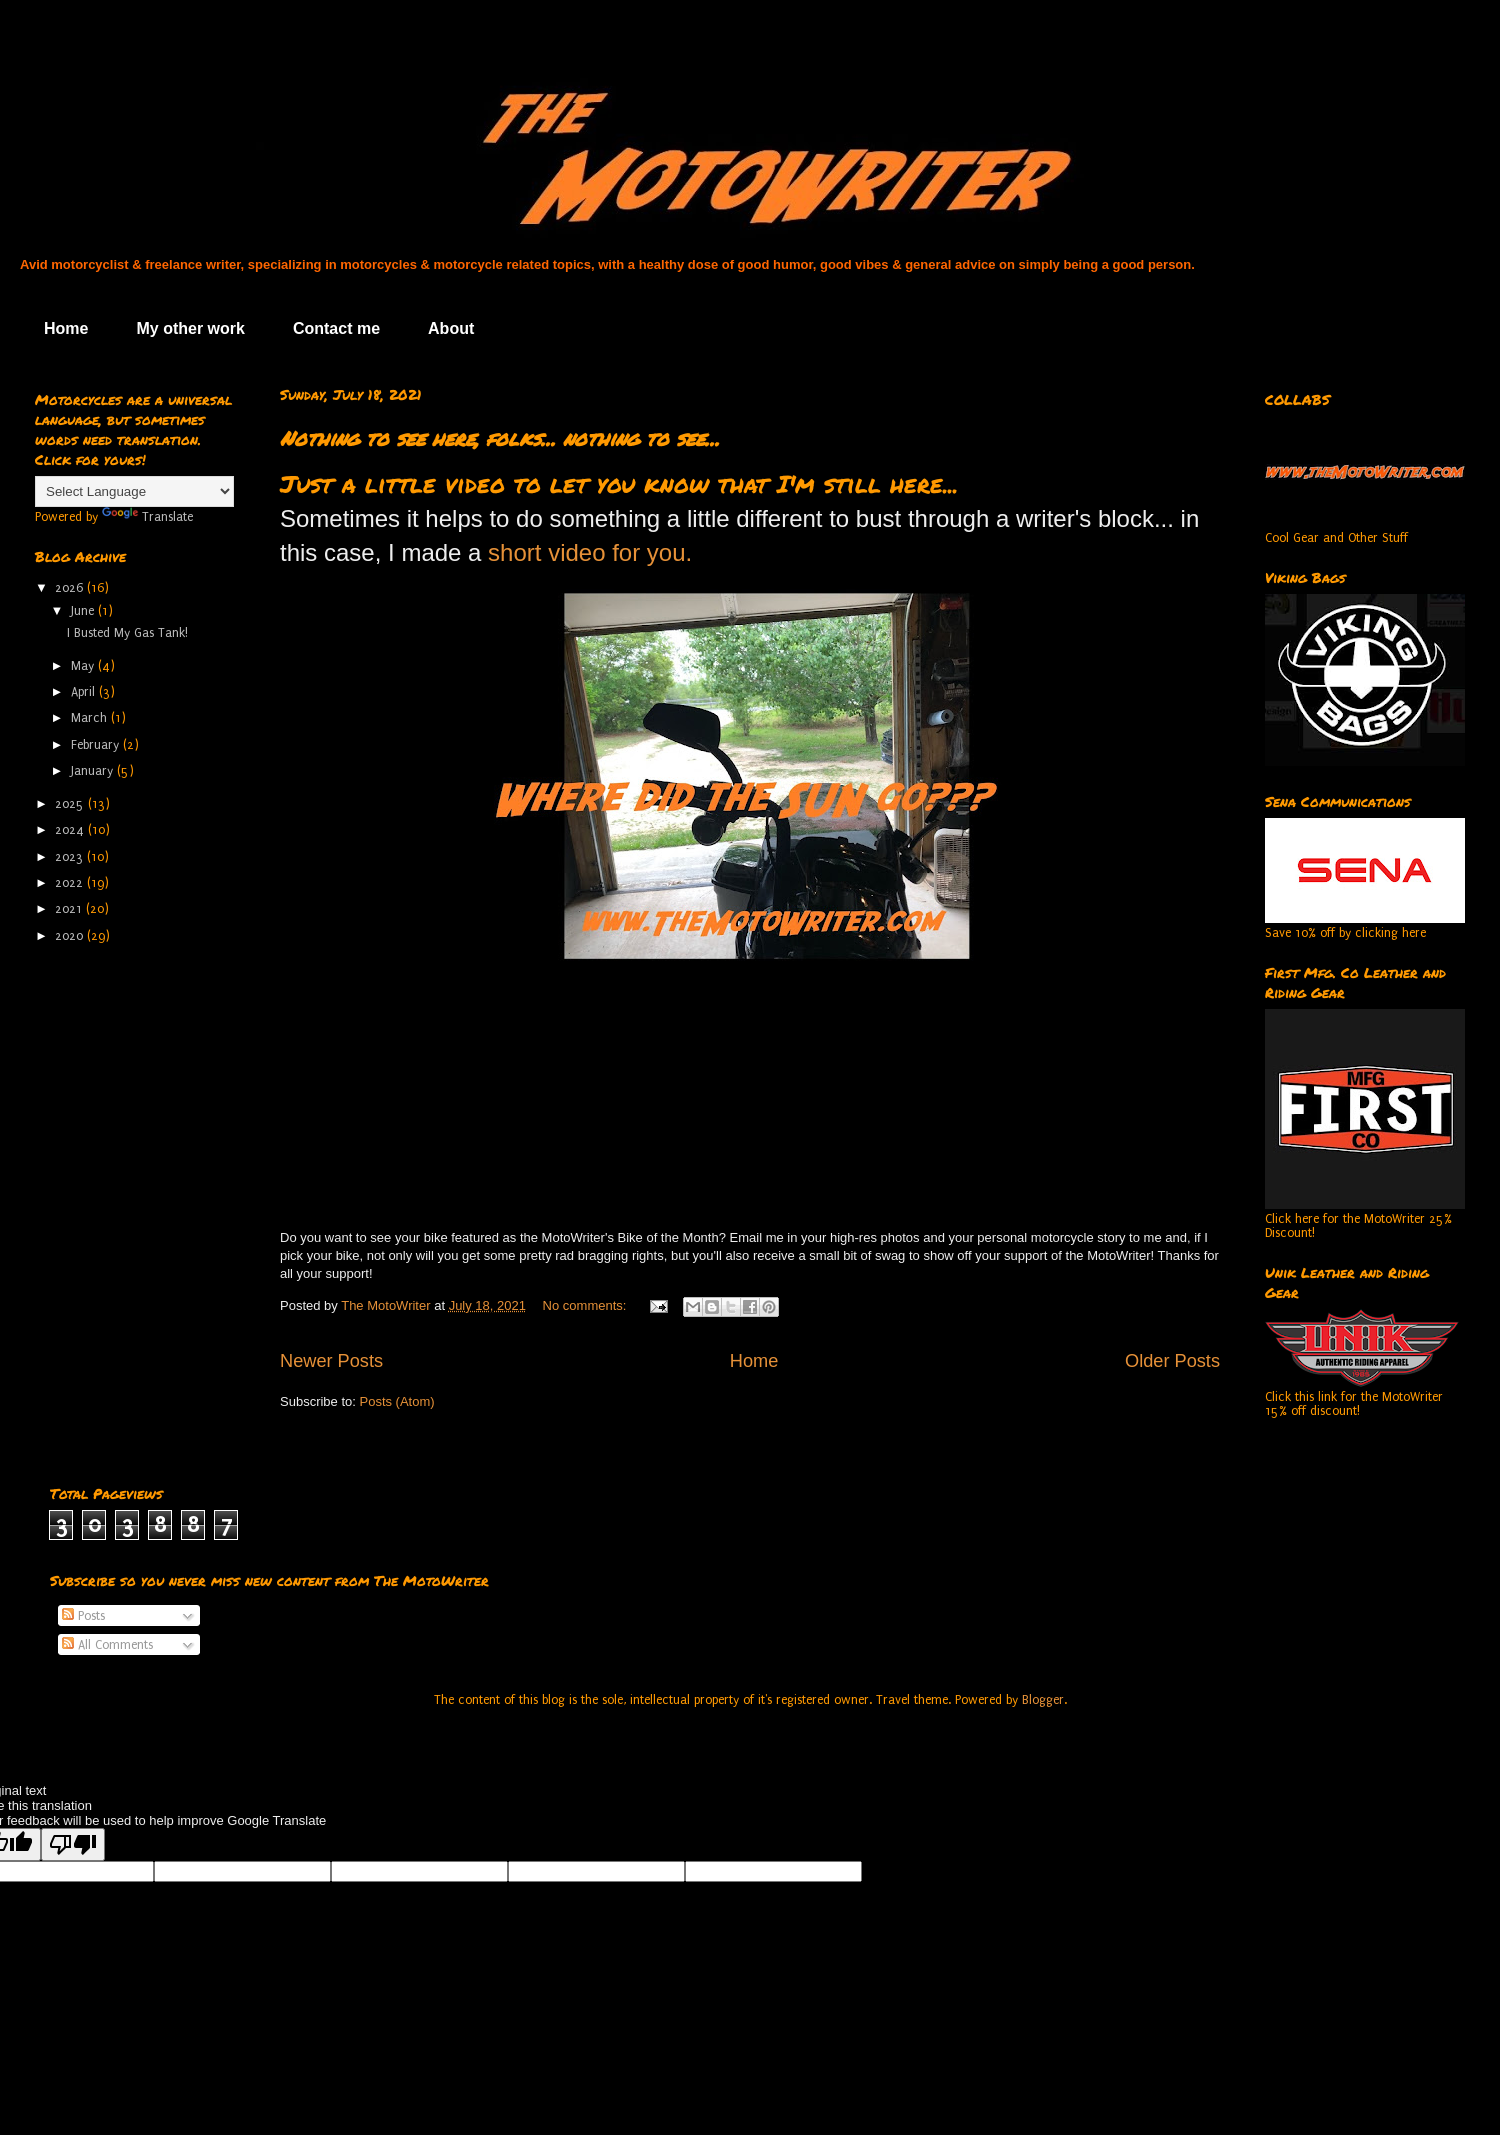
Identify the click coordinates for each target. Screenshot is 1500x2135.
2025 (71, 804)
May (84, 666)
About (451, 328)
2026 (71, 588)
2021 (70, 909)
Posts (83, 1616)
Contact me (336, 328)
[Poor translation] (73, 1844)
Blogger (1043, 1700)
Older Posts (1172, 1361)
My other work (190, 328)
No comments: (586, 1305)
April (85, 692)
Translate (147, 517)
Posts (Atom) (397, 1401)
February (97, 745)
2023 (71, 857)
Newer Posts (331, 1361)
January (94, 771)
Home (66, 328)
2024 (71, 830)
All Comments (107, 1645)
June (84, 611)
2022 (71, 883)
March (91, 718)
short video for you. (590, 552)
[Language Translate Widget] (134, 491)
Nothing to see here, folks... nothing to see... (500, 438)
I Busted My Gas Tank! (127, 633)
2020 (71, 936)
